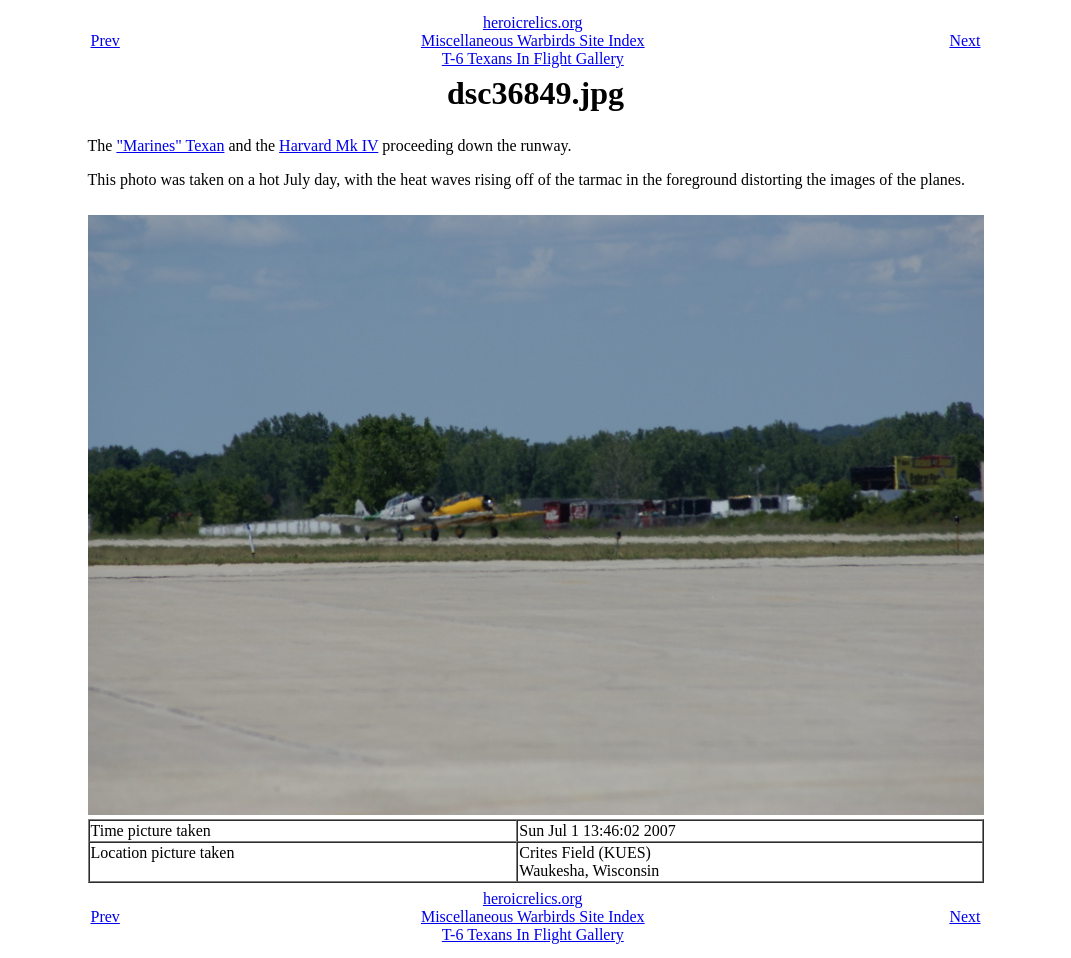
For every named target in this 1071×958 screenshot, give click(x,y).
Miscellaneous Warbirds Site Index (533, 40)
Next (964, 40)
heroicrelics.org (533, 22)
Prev (105, 40)
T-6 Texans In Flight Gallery (533, 58)
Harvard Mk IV (328, 145)
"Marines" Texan (170, 145)
